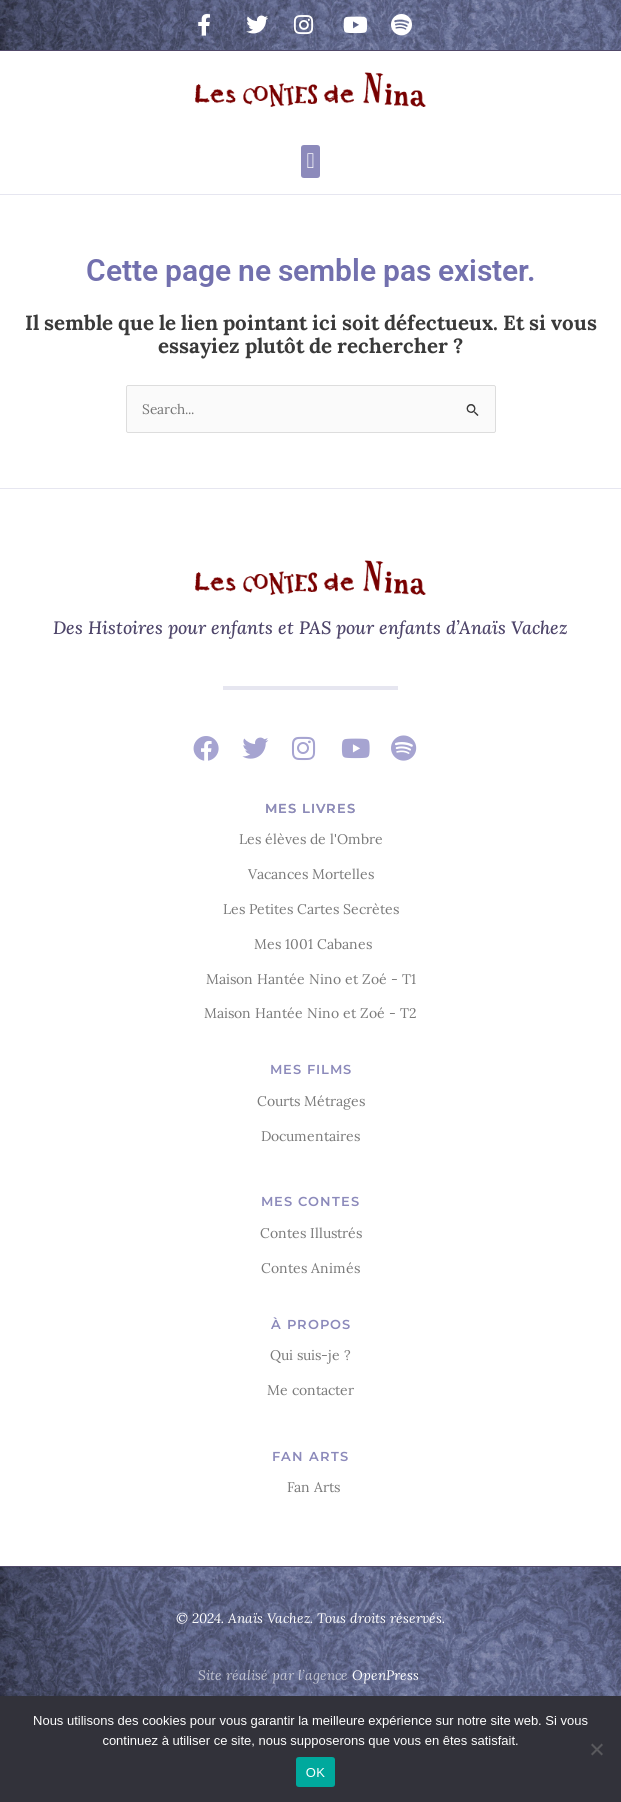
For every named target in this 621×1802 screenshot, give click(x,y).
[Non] (596, 1749)
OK (315, 1772)
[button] (310, 161)
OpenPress (385, 1675)
